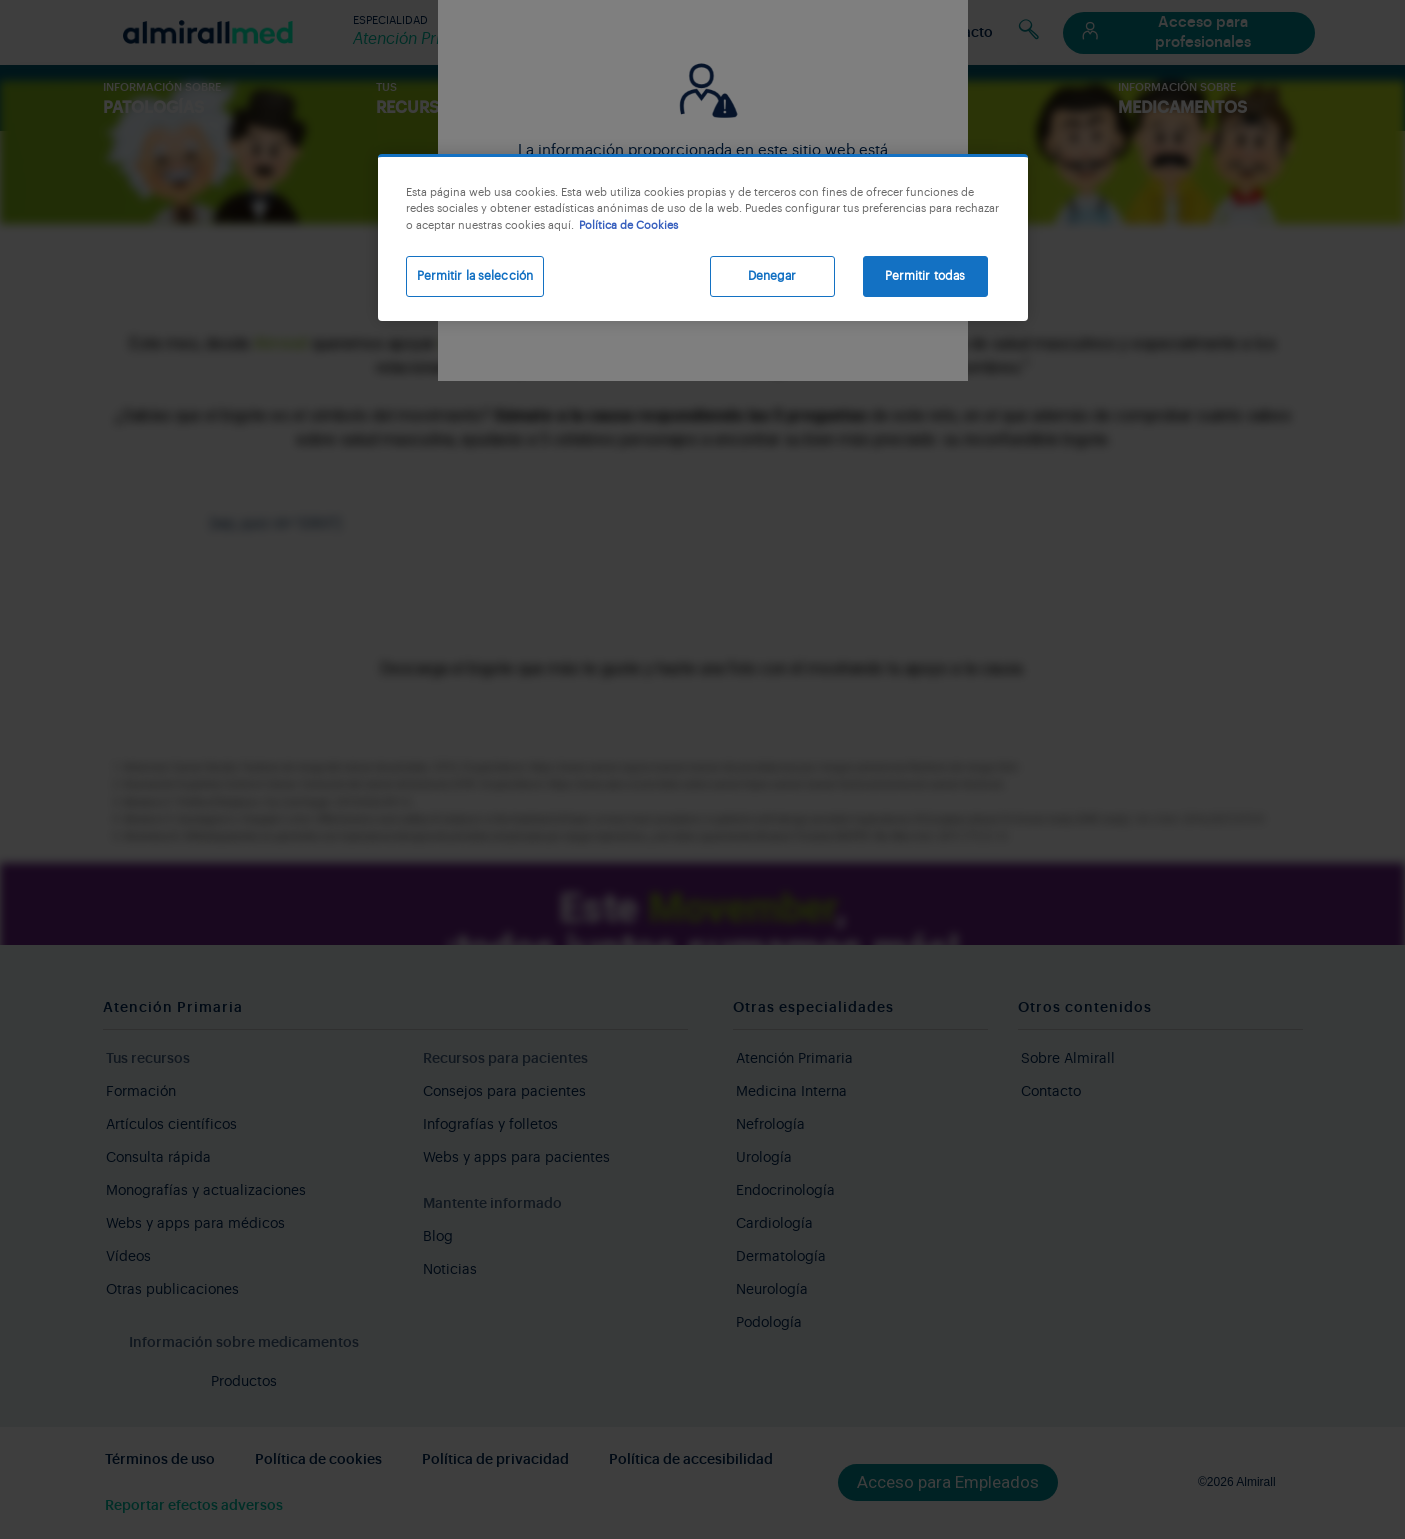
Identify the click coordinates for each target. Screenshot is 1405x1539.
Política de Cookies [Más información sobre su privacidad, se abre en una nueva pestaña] (628, 225)
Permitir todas (925, 276)
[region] (703, 237)
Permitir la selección (475, 276)
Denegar (772, 276)
